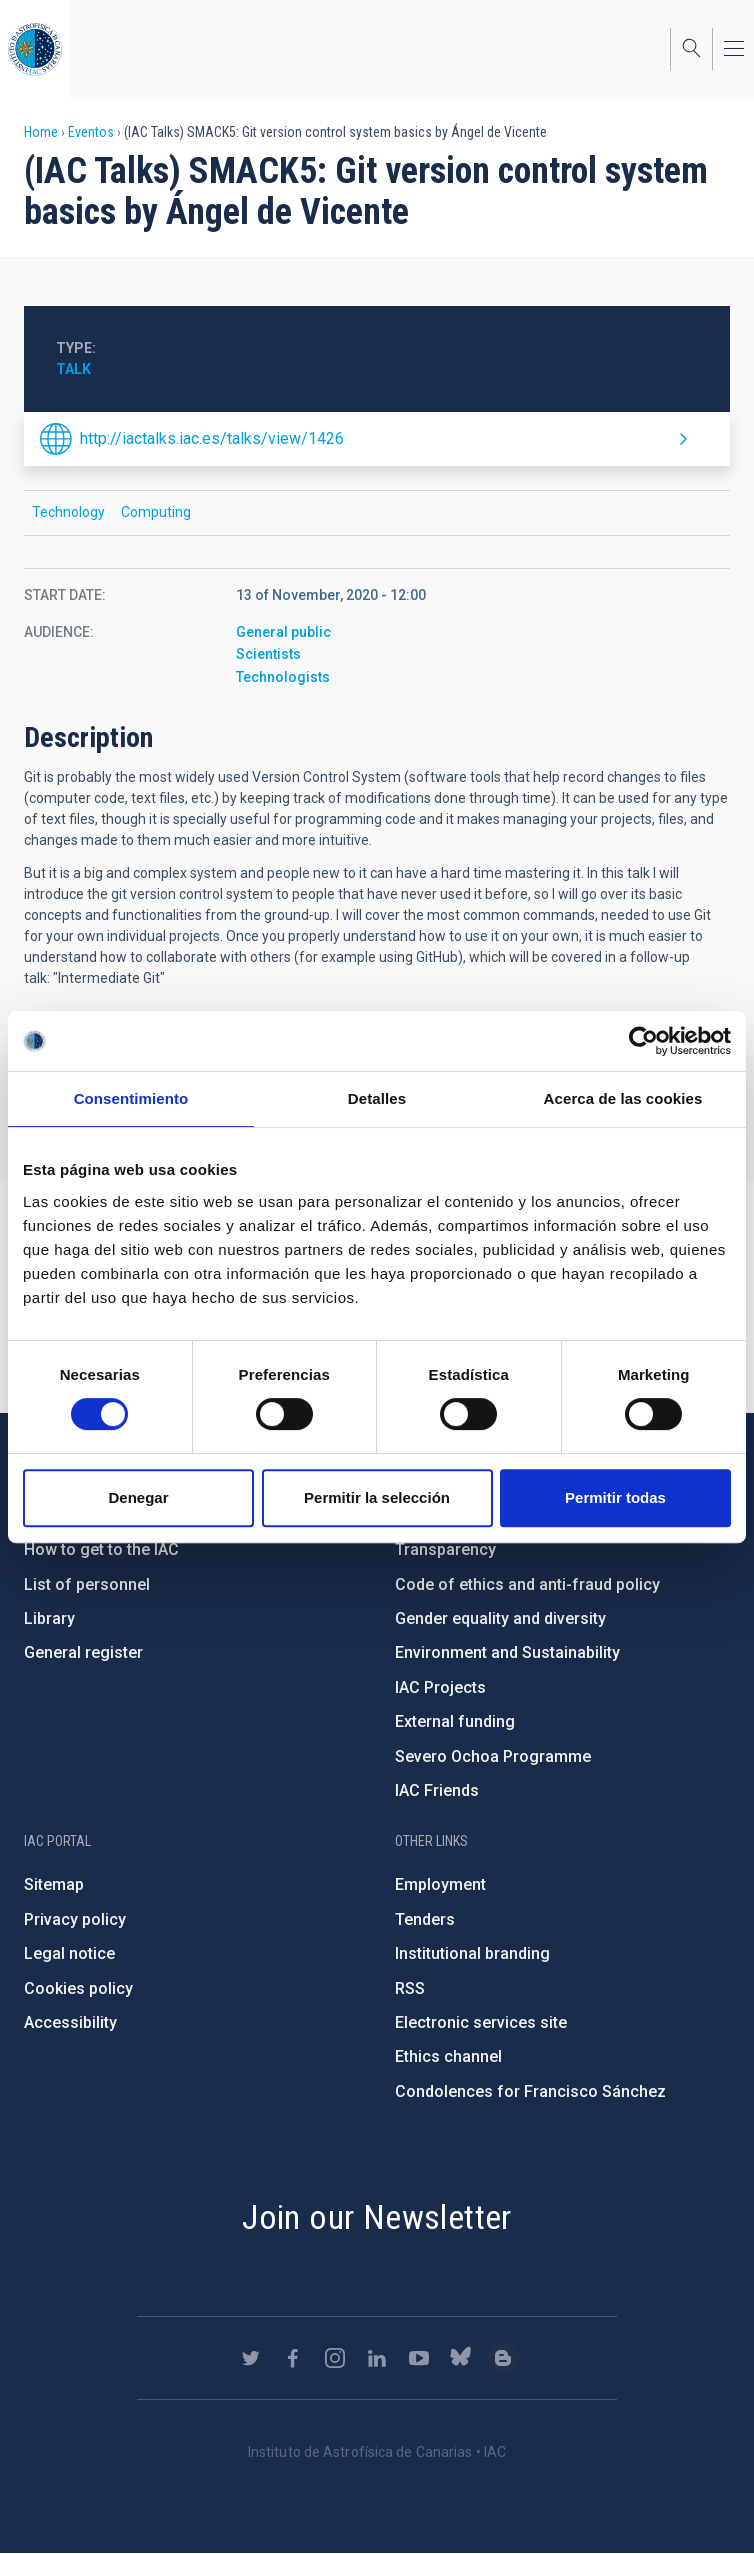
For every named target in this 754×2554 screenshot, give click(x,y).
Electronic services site (481, 2022)
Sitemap (54, 1884)
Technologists (283, 677)
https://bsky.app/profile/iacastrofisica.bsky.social (461, 2358)
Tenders (425, 1919)
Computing (156, 512)
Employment (440, 1884)
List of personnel (87, 1584)
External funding (455, 1721)
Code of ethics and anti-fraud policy (527, 1584)
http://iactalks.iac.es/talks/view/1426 (212, 438)
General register (83, 1652)
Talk (73, 369)
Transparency (445, 1549)
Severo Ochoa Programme (493, 1756)
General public (283, 632)
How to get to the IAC (101, 1549)
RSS (410, 1988)
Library (49, 1618)
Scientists (268, 654)
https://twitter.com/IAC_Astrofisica (251, 2358)
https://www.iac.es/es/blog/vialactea (503, 2358)
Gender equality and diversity (500, 1618)
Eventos (91, 132)
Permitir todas (615, 1497)
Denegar (138, 1497)
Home (41, 132)
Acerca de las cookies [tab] (623, 1098)
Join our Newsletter (377, 2217)
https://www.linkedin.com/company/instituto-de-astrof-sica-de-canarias (377, 2358)
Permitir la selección (377, 1497)
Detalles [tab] (377, 1098)
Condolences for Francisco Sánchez (530, 2091)
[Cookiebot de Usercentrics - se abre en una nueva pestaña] (643, 1041)
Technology (68, 512)
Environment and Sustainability (507, 1652)
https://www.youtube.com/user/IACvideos (419, 2358)
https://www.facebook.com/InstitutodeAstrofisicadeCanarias (293, 2358)
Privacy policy (75, 1919)
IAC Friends (437, 1790)
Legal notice (69, 1953)
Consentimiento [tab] (131, 1098)
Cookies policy (78, 1988)
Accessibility (70, 2022)
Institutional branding (472, 1953)
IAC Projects (440, 1687)
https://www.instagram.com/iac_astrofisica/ (335, 2358)
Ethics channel (448, 2056)
